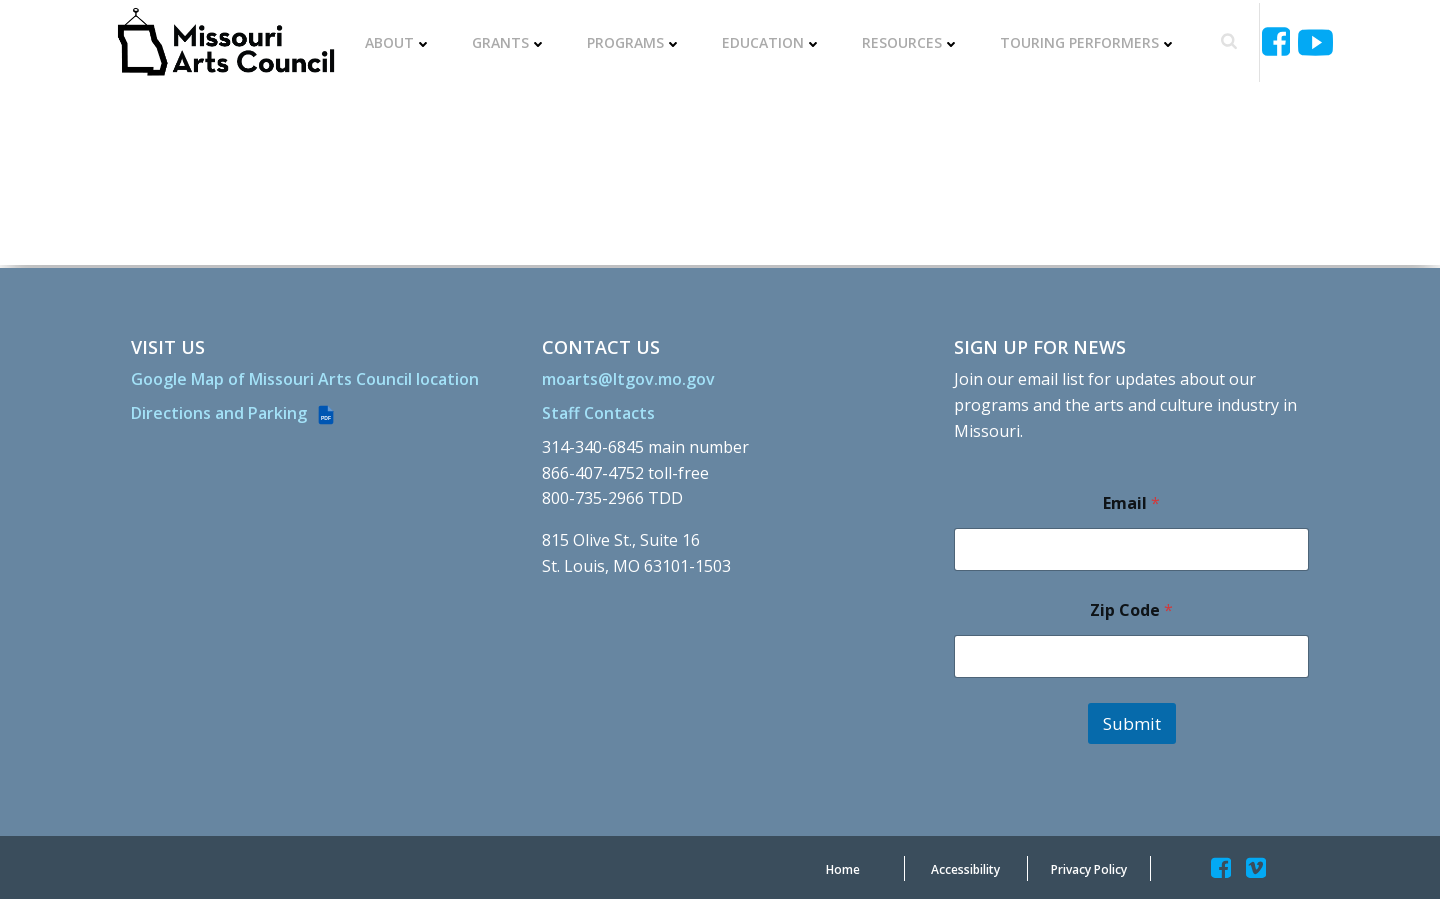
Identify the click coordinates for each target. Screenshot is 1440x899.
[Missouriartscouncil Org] (228, 41)
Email (1130, 499)
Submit (1131, 719)
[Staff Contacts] (601, 409)
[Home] (843, 868)
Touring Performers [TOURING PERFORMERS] (1090, 41)
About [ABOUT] (400, 41)
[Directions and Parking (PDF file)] (237, 409)
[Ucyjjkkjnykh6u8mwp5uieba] (1313, 40)
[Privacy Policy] (1089, 868)
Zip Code (1130, 606)
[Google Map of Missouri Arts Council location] (308, 375)
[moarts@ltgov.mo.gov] (631, 375)
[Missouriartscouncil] (1277, 40)
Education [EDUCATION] (774, 41)
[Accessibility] (965, 868)
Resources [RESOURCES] (913, 41)
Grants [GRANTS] (511, 41)
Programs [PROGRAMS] (636, 41)
